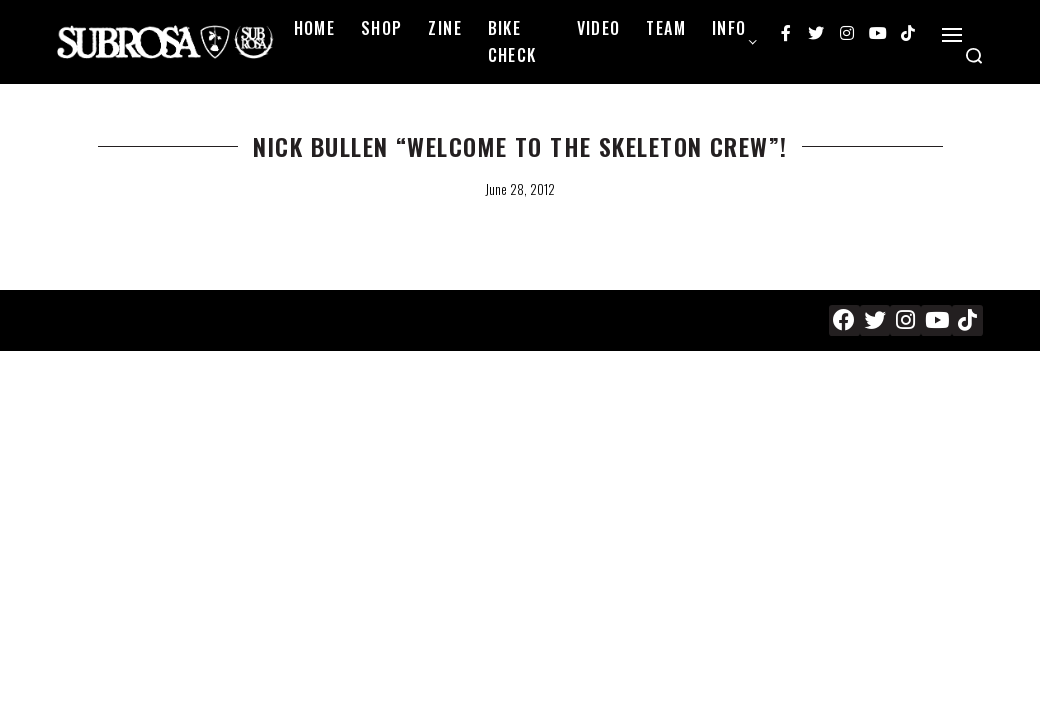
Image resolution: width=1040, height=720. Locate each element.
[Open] (952, 35)
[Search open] (974, 56)
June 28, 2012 (520, 189)
